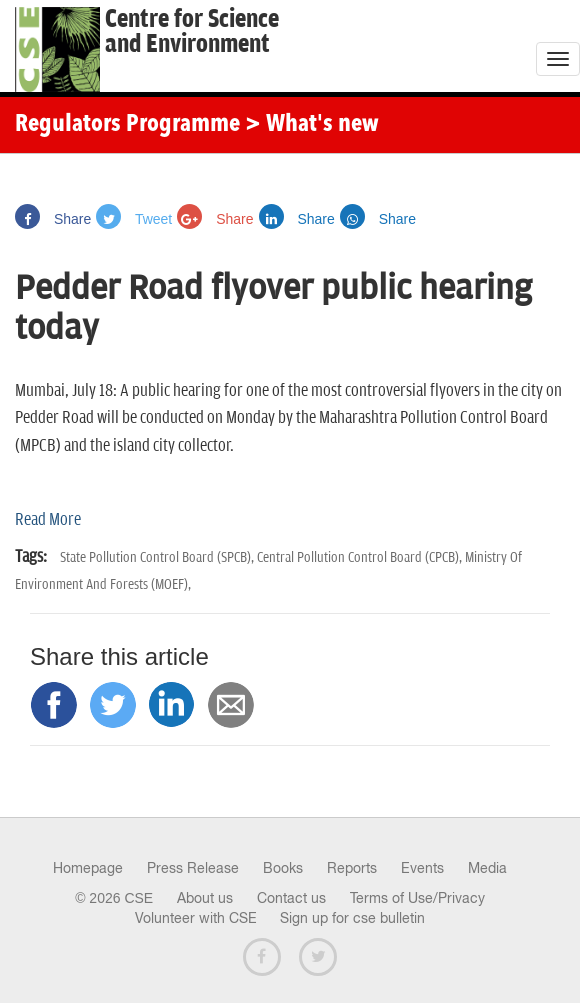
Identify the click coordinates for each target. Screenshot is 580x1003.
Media (487, 868)
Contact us (291, 898)
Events (422, 868)
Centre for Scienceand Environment (192, 32)
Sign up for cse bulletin (352, 918)
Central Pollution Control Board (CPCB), (361, 557)
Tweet (134, 219)
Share (53, 219)
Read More (48, 520)
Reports (352, 868)
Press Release (193, 868)
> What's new (312, 125)
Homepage (88, 868)
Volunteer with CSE (196, 918)
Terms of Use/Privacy (417, 898)
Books (283, 868)
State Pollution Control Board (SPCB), (158, 557)
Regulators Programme (127, 125)
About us (205, 898)
